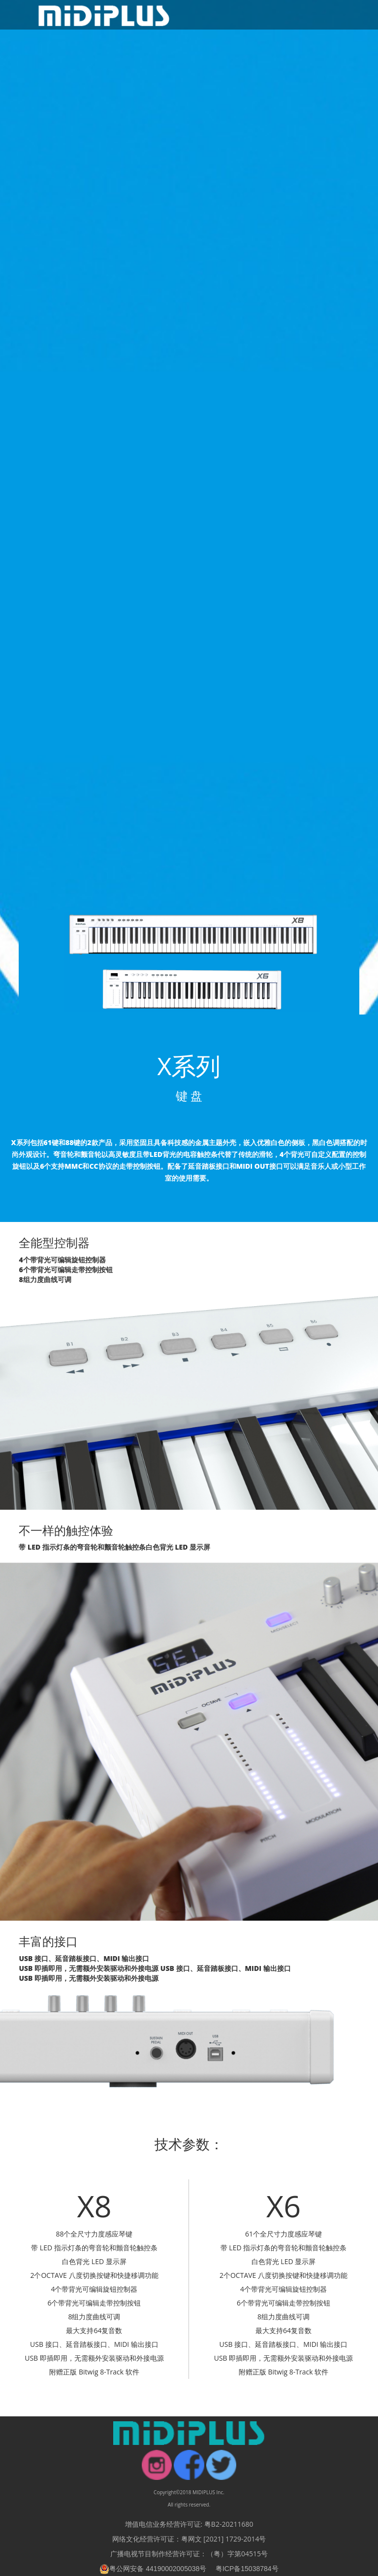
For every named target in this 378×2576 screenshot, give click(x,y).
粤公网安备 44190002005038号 (152, 2569)
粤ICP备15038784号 (247, 2569)
